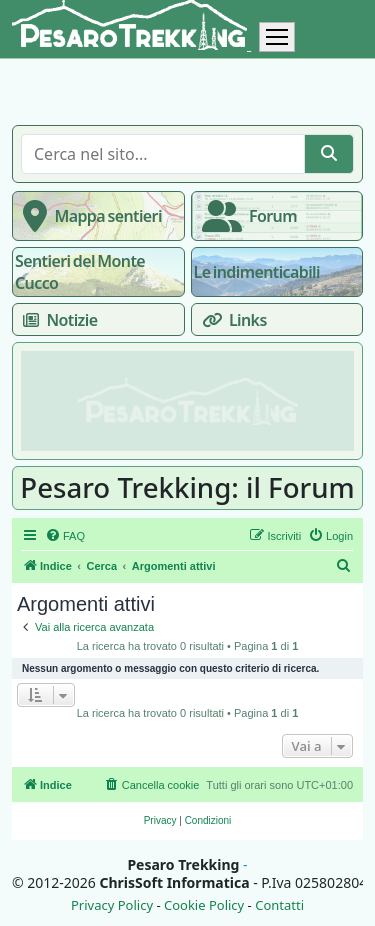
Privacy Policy (112, 905)
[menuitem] (65, 536)
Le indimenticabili (257, 272)
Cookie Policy (204, 905)
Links (230, 320)
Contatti (279, 905)
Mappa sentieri (88, 216)
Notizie (56, 320)
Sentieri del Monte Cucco (80, 272)
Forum (245, 216)
